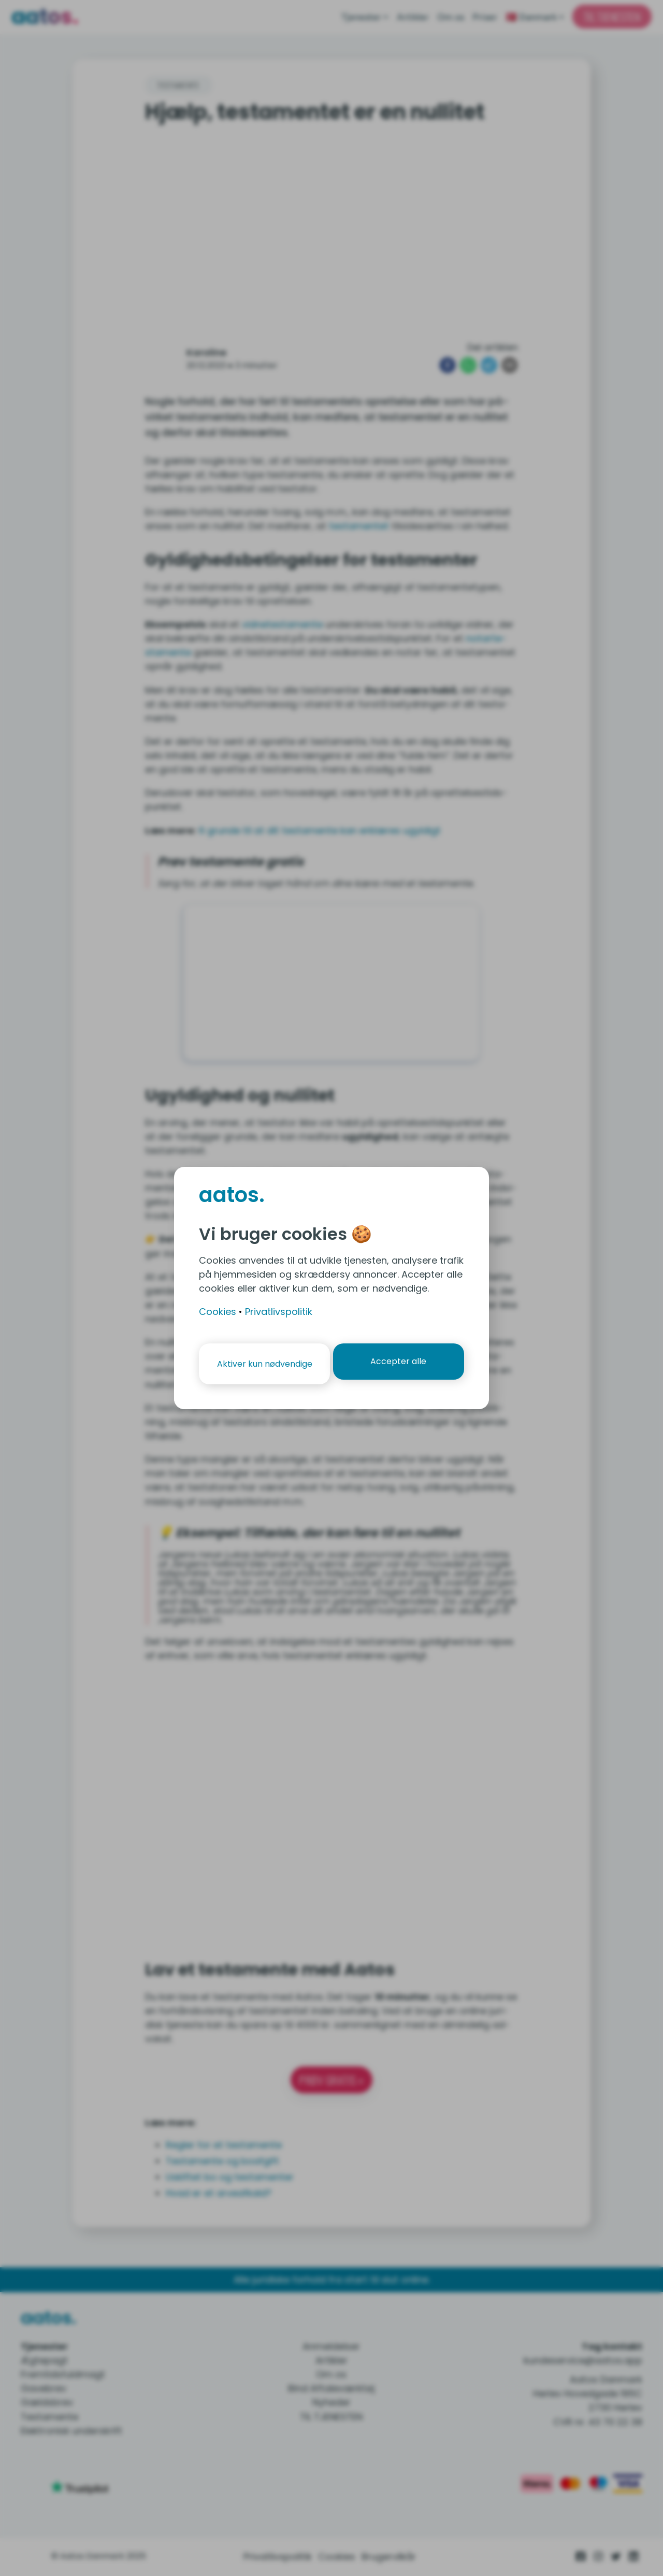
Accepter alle (400, 1363)
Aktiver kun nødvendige (263, 1364)
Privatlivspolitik (278, 1312)
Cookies (217, 1312)
